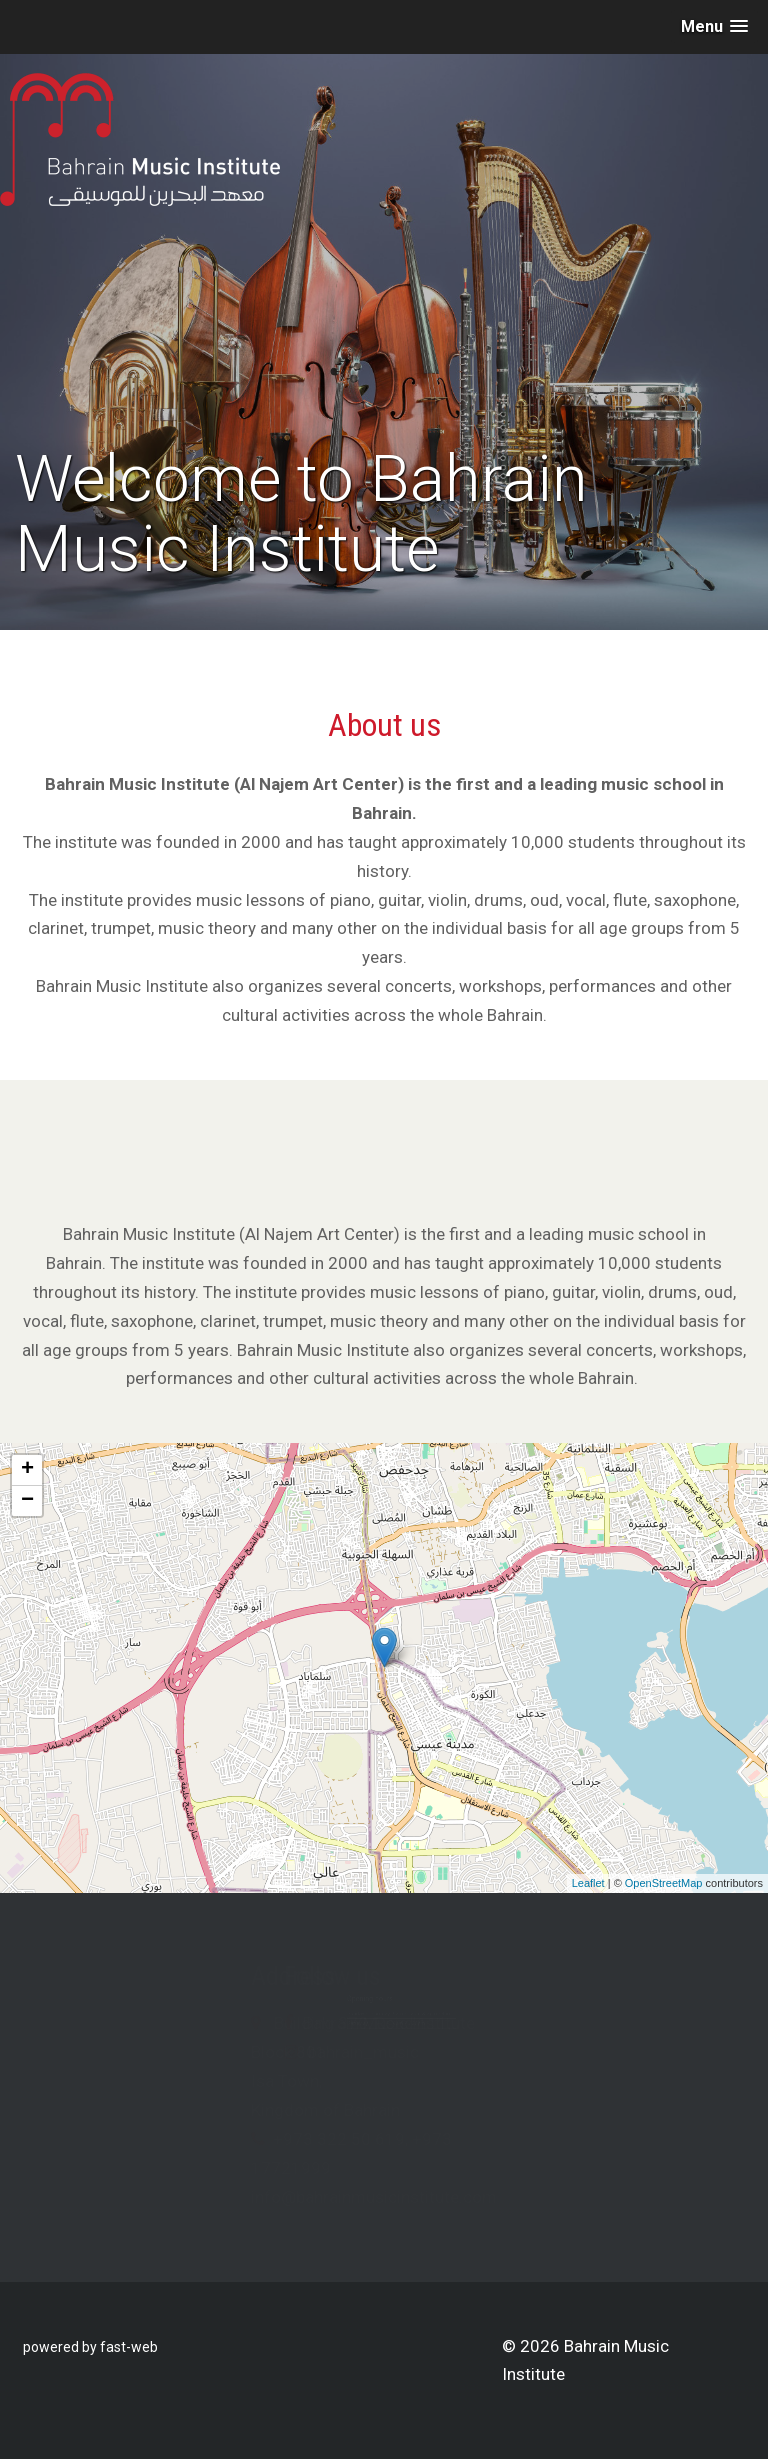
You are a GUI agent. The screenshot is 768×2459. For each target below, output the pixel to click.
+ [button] (27, 1470)
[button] (714, 26)
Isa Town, (202, 2081)
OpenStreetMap (664, 1883)
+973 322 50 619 (255, 2139)
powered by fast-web (90, 2347)
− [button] (27, 1501)
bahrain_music (447, 2052)
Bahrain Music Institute (473, 2023)
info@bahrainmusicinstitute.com (290, 2197)
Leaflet (588, 1883)
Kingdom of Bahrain (241, 2110)
